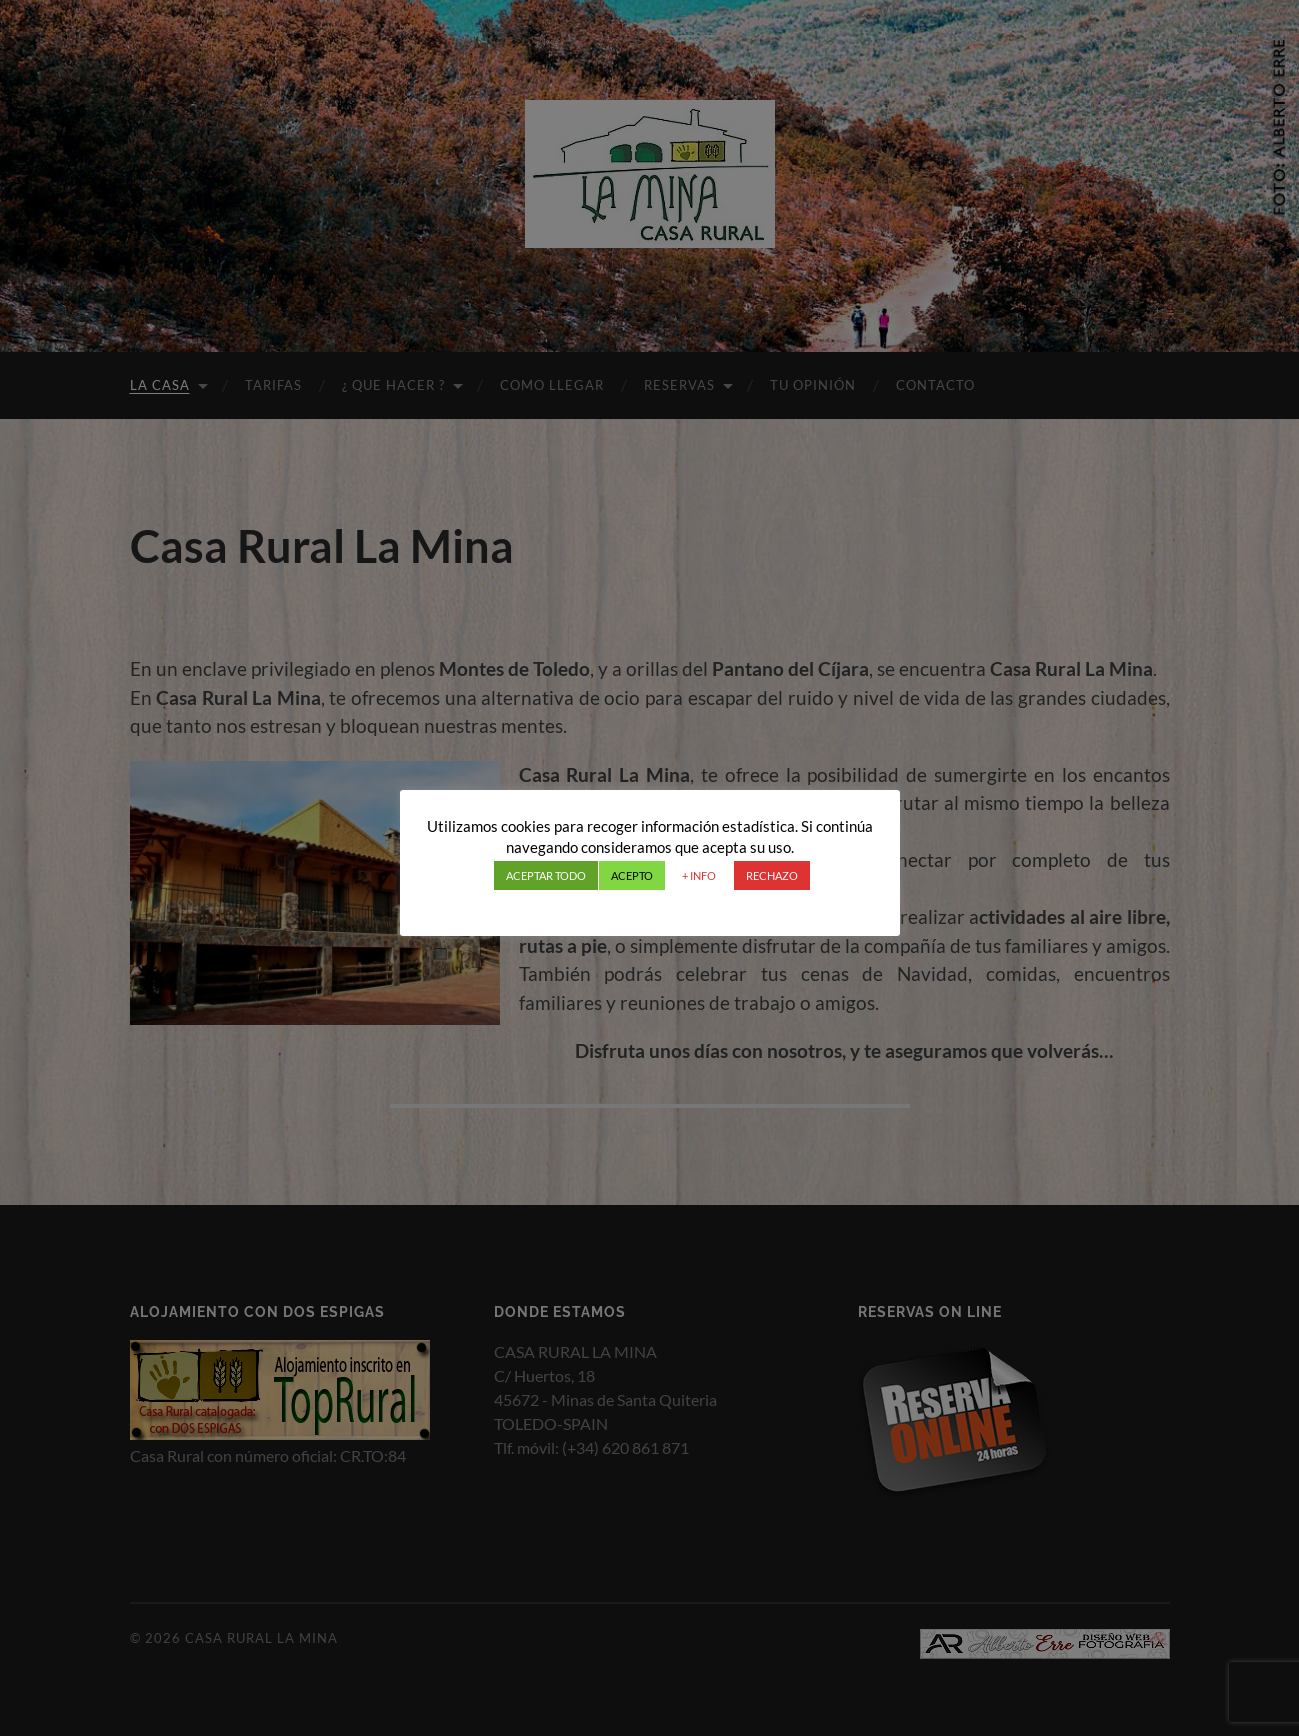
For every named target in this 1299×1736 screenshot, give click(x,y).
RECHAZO (772, 875)
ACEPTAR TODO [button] (546, 875)
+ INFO (699, 875)
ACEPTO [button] (632, 875)
